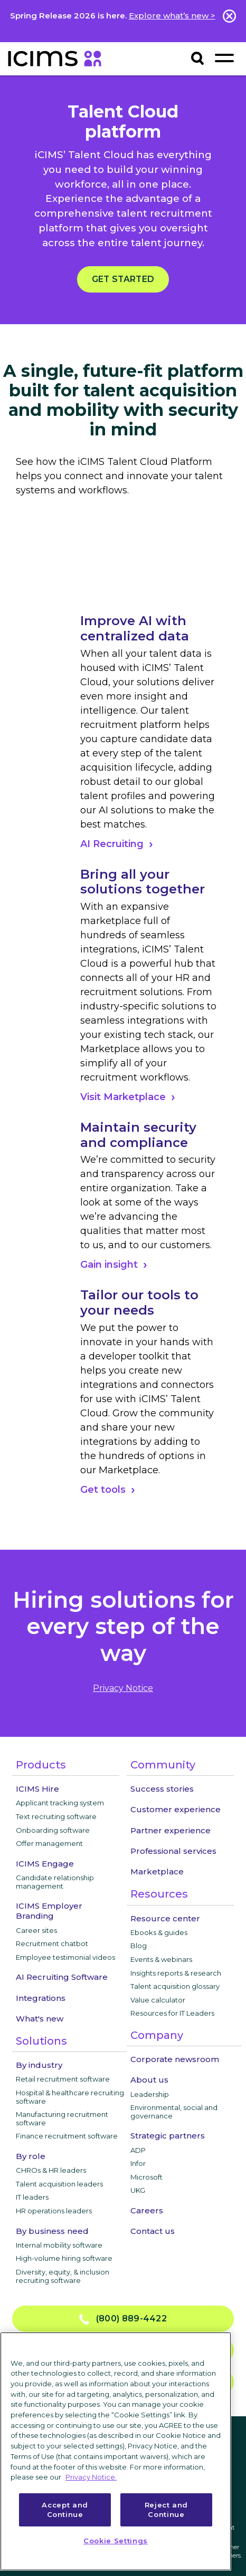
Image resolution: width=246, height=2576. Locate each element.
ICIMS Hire (37, 1789)
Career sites (36, 1930)
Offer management (49, 1843)
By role (30, 2156)
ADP (138, 2150)
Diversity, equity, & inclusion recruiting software (62, 2276)
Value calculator (157, 2000)
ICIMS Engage (45, 1864)
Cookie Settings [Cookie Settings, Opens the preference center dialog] (115, 2540)
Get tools (103, 1489)
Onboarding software (53, 1830)
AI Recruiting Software (62, 1977)
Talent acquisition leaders (59, 2184)
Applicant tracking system (60, 1803)
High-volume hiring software (64, 2258)
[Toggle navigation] (224, 58)
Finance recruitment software (67, 2136)
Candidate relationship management (55, 1881)
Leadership (149, 2094)
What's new (39, 2019)
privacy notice (123, 1688)
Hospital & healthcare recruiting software (70, 2096)
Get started (123, 279)
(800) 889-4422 (123, 2319)
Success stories (162, 1789)
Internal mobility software (59, 2245)
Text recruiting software (56, 1816)
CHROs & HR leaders (51, 2170)
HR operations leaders (54, 2210)
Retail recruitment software (63, 2079)
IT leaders (32, 2197)
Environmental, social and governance (173, 2111)
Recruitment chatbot (52, 1943)
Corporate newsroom (174, 2059)
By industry (39, 2065)
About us (149, 2080)
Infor (138, 2163)
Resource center (165, 1918)
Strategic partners (167, 2136)
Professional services (173, 1851)
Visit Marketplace (123, 1097)
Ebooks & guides (158, 1932)
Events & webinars (161, 1959)
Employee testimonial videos (65, 1957)
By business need (52, 2231)
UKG (137, 2190)
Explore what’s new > (172, 16)
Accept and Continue (65, 2510)
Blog (138, 1945)
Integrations (40, 1998)
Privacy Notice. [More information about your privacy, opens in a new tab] (91, 2477)
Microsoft (146, 2177)
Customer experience (175, 1809)
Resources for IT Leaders (172, 2013)
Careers (146, 2210)
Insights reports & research (175, 1973)
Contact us (152, 2231)
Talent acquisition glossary (175, 1986)
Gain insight (109, 1264)
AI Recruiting (112, 844)
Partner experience (170, 1830)
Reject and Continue (166, 2510)
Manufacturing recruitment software (62, 2118)
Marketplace (157, 1872)
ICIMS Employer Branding (49, 1911)
